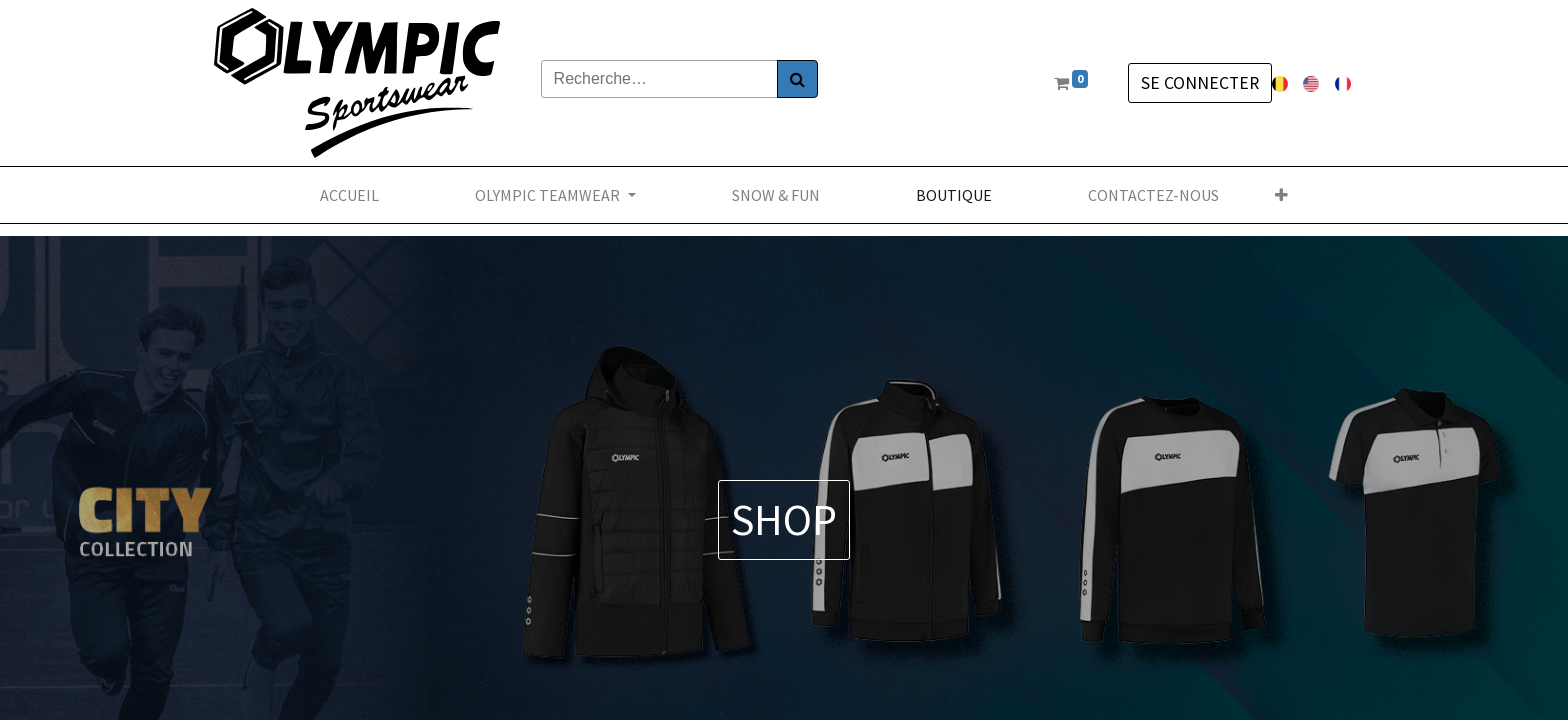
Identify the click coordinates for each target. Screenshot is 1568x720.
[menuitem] (349, 195)
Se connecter (1200, 83)
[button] (1281, 195)
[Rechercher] (797, 79)
